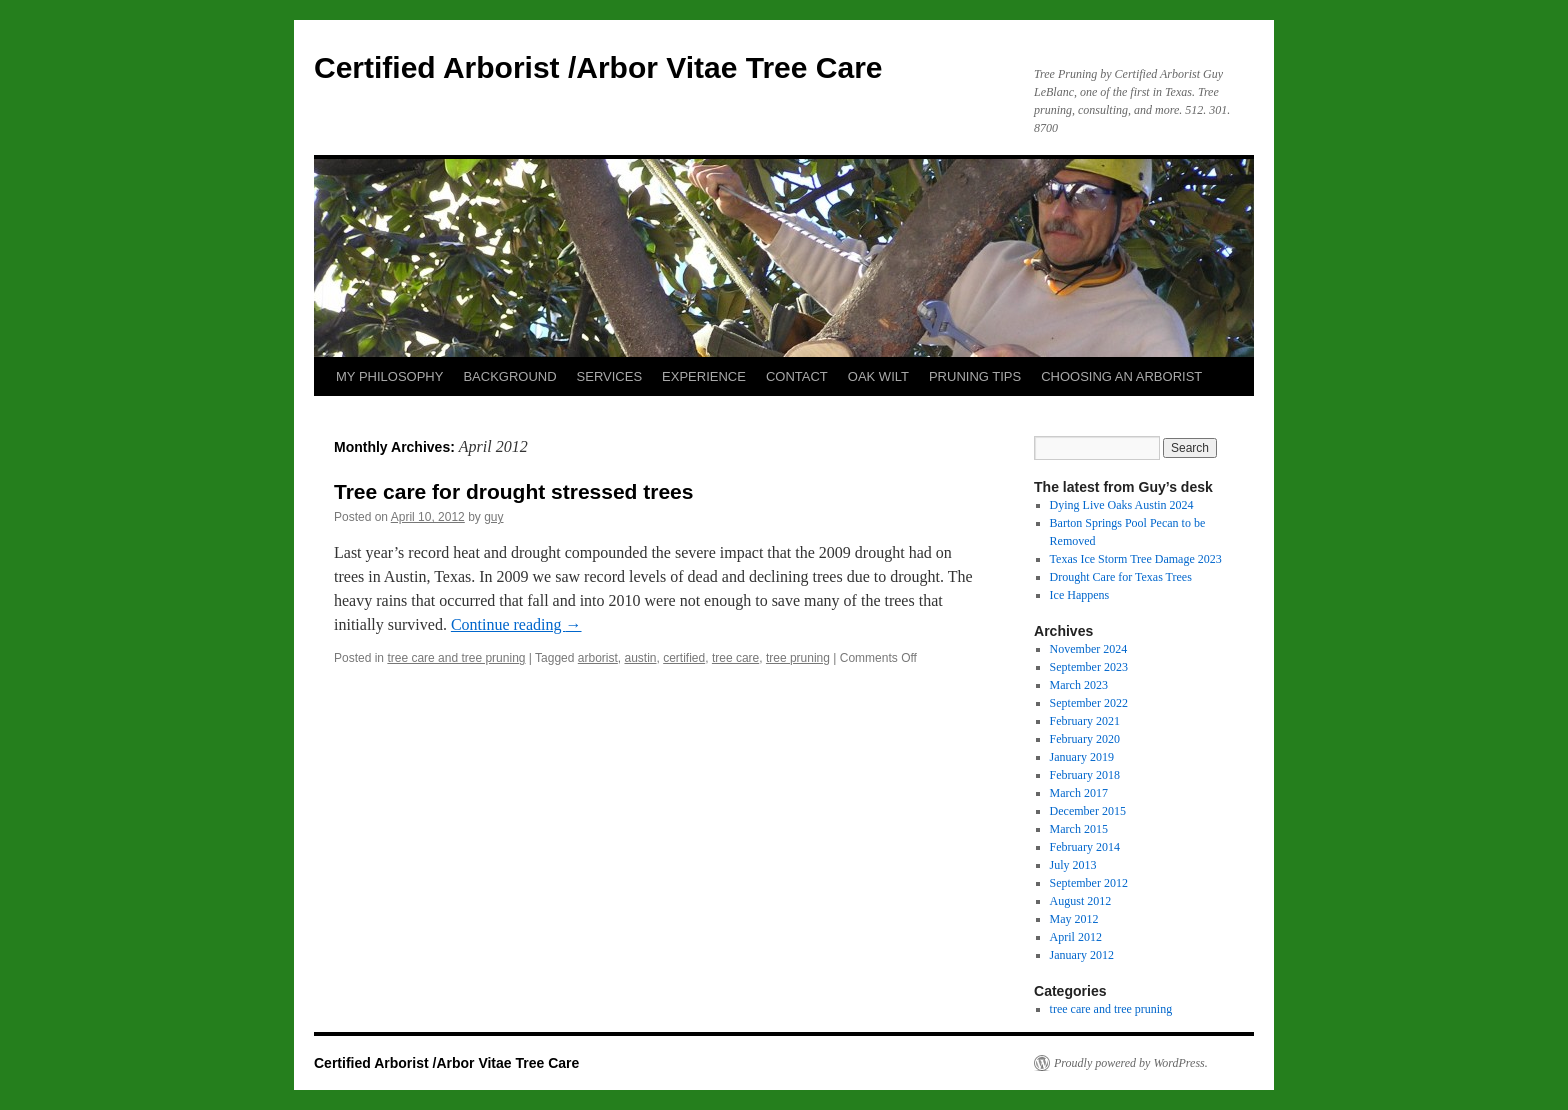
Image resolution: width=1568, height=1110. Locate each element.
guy (493, 517)
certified (684, 658)
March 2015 (1079, 829)
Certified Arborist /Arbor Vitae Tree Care (598, 67)
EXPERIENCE (704, 376)
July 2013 (1073, 865)
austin (640, 658)
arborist (598, 658)
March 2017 (1079, 793)
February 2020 (1085, 739)
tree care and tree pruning (456, 658)
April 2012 (1076, 937)
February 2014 (1085, 847)
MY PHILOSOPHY (389, 376)
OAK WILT (878, 376)
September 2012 (1089, 883)
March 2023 (1079, 685)
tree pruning (798, 658)
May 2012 (1074, 919)
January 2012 (1082, 955)
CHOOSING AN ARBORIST (1121, 376)
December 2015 (1088, 811)
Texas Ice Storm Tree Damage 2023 (1136, 559)
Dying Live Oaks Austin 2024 (1122, 505)
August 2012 (1081, 901)
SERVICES (610, 376)
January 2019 (1082, 757)
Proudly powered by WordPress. (1131, 1063)
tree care (735, 658)
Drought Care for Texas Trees (1121, 577)
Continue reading (516, 624)
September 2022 (1089, 703)
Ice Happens (1080, 595)
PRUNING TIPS (975, 376)
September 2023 (1089, 667)
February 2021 (1085, 721)
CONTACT (797, 376)
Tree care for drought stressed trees (513, 491)
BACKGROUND (509, 376)
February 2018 (1085, 775)
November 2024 (1089, 649)
